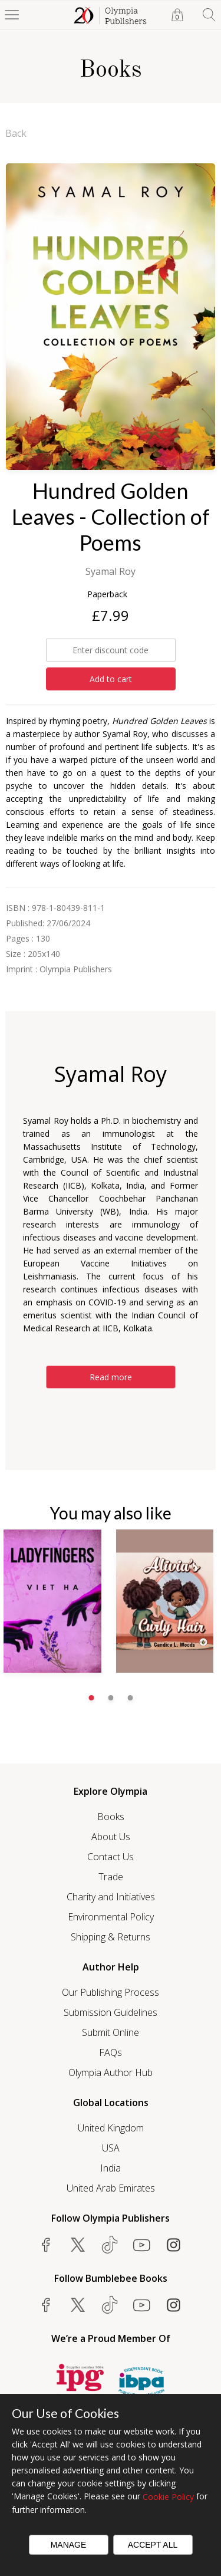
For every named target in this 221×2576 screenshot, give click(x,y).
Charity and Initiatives (111, 1896)
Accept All (153, 2544)
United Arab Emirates (111, 2188)
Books (110, 1816)
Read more (111, 1377)
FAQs (110, 2052)
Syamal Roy (110, 571)
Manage (69, 2544)
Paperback (107, 594)
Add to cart (111, 679)
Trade (110, 1876)
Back (16, 133)
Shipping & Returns (110, 1936)
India (110, 2168)
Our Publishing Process (110, 1992)
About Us (110, 1836)
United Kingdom (111, 2127)
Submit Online (110, 2032)
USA (111, 2147)
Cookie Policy (168, 2496)
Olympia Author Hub (110, 2072)
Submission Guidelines (110, 2012)
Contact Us (110, 1856)
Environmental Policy (111, 1916)
